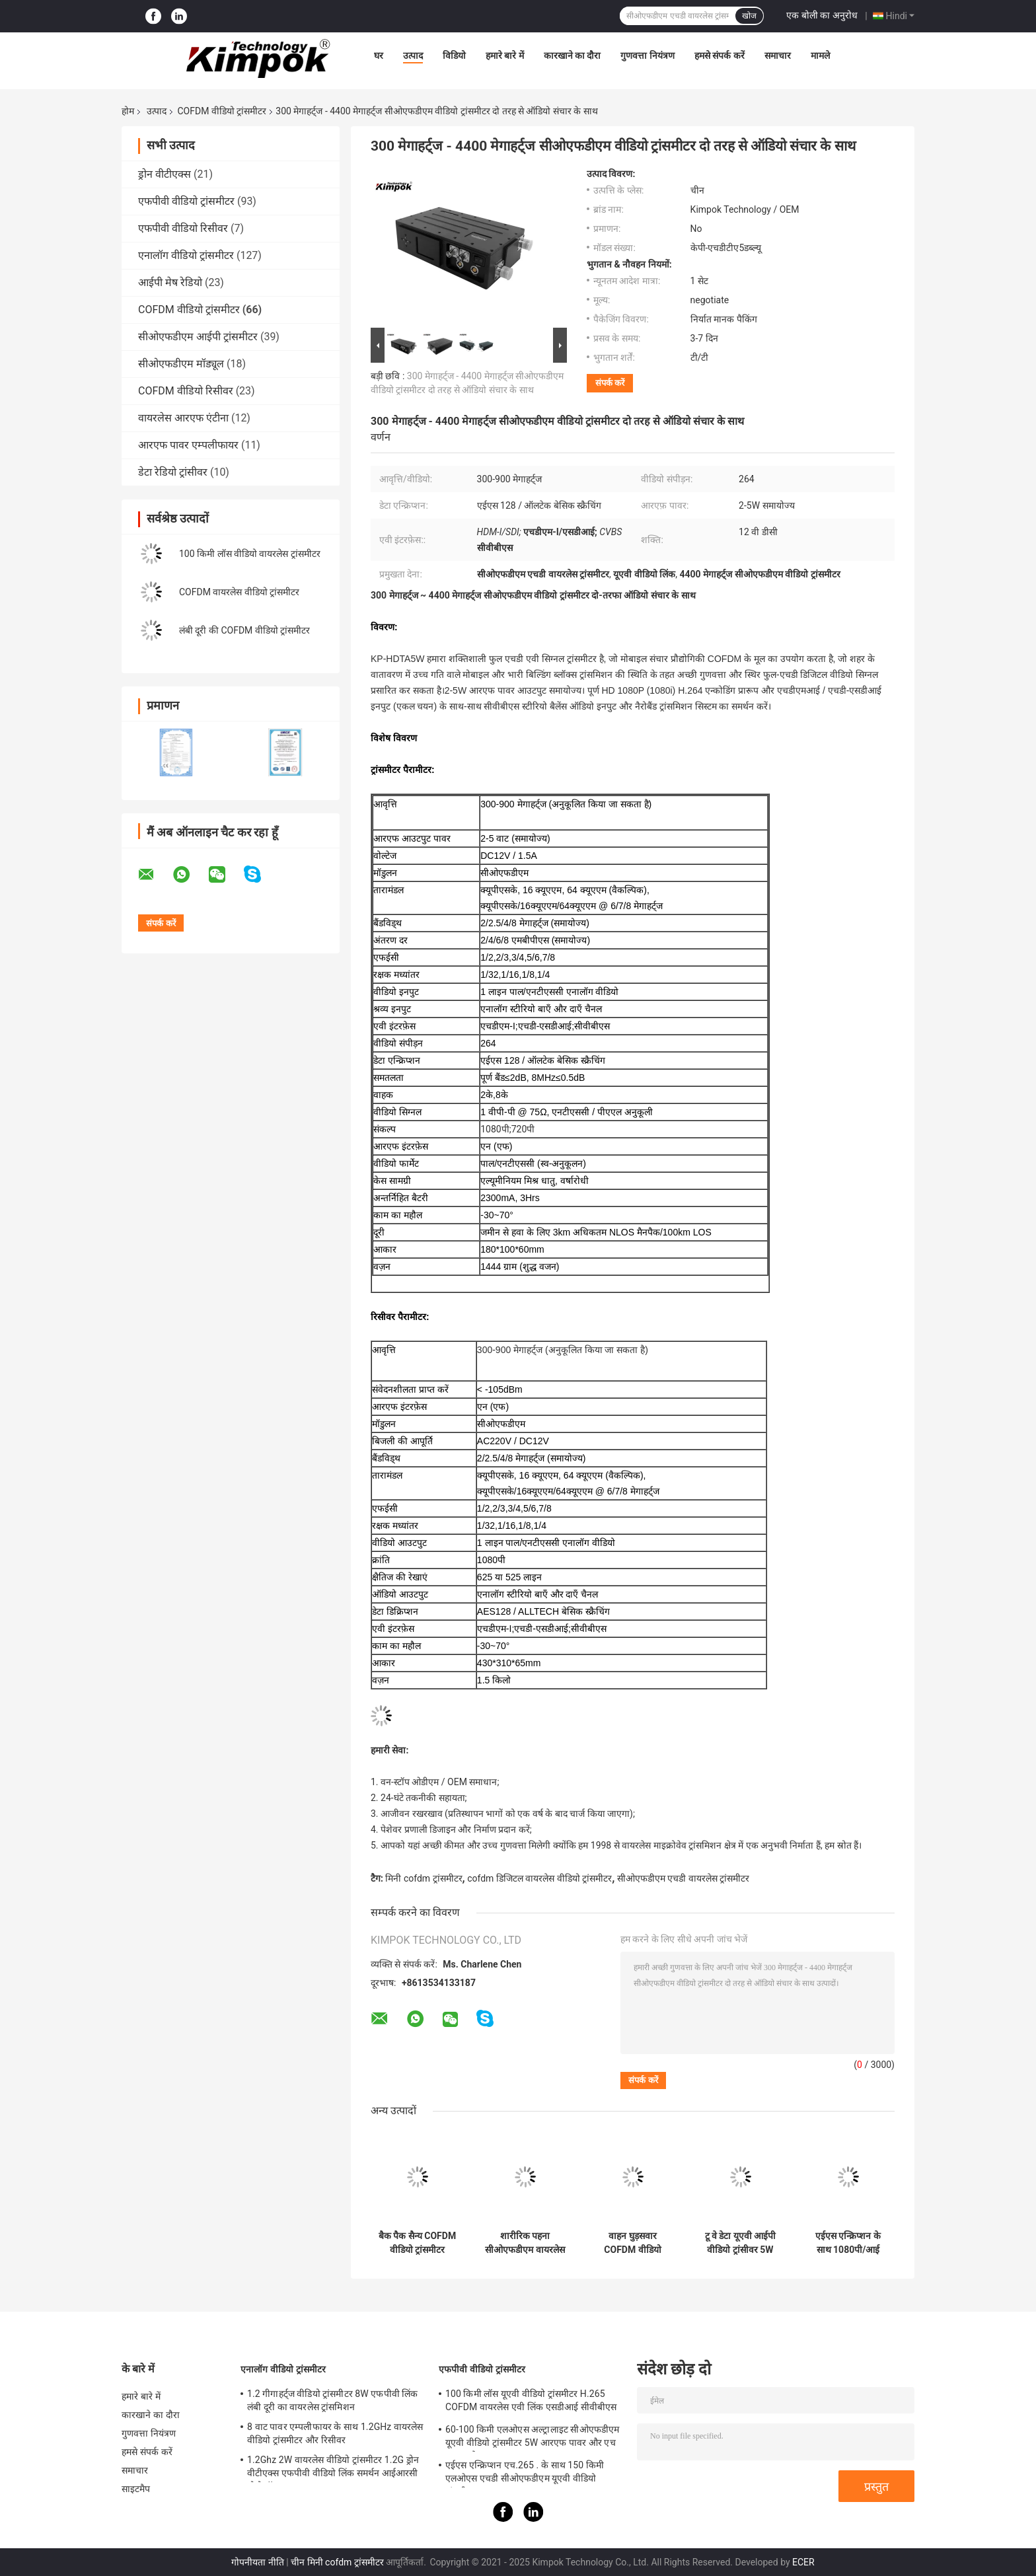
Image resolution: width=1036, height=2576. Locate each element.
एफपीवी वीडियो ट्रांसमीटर (186, 201)
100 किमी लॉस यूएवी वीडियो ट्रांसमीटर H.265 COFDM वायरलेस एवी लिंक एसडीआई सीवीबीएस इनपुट (530, 2402)
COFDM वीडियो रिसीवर (185, 391)
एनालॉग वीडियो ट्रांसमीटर (186, 255)
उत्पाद (413, 55)
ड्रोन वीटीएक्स (164, 174)
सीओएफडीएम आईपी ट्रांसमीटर (198, 336)
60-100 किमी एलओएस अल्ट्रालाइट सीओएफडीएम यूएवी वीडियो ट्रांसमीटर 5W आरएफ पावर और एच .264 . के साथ (532, 2438)
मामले (820, 55)
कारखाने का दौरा (572, 55)
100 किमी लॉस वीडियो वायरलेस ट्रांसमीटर (249, 553)
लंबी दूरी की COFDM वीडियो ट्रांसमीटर (244, 630)
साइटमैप (136, 2489)
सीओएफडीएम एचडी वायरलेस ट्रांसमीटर (683, 1878)
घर (378, 55)
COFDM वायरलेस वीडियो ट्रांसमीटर (239, 592)
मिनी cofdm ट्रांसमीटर (423, 1878)
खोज (749, 15)
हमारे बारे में (505, 55)
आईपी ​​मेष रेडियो (170, 282)
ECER (803, 2562)
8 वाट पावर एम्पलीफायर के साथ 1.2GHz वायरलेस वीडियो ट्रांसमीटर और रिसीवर (335, 2433)
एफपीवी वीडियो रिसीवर (183, 228)
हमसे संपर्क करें (719, 55)
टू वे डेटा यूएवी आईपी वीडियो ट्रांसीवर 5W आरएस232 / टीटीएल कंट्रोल (740, 2243)
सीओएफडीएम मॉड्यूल (181, 363)
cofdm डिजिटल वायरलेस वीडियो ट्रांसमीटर (539, 1878)
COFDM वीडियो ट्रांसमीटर (221, 111)
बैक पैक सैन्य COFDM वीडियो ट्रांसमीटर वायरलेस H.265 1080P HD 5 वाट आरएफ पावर (417, 2243)
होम (128, 111)
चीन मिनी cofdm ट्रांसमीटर (337, 2562)
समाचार (777, 55)
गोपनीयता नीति (257, 2562)
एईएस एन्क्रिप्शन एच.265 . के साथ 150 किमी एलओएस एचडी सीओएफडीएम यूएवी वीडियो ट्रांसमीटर (524, 2473)
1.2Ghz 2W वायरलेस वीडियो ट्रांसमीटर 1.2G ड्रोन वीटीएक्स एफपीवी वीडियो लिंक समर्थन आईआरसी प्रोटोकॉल (333, 2468)
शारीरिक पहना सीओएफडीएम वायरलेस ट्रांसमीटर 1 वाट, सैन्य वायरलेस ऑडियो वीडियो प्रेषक (524, 2243)
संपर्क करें (609, 383)
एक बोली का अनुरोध (821, 15)
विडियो (454, 55)
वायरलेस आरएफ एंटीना (183, 418)
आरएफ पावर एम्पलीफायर (188, 445)
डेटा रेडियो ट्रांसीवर (172, 472)
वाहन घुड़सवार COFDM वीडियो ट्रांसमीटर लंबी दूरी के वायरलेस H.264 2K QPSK (633, 2243)
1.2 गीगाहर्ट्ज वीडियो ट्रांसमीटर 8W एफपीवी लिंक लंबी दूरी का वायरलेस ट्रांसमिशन (332, 2400)
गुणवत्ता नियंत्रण (647, 55)
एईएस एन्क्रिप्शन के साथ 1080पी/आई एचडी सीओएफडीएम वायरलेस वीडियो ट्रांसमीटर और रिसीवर (848, 2243)
